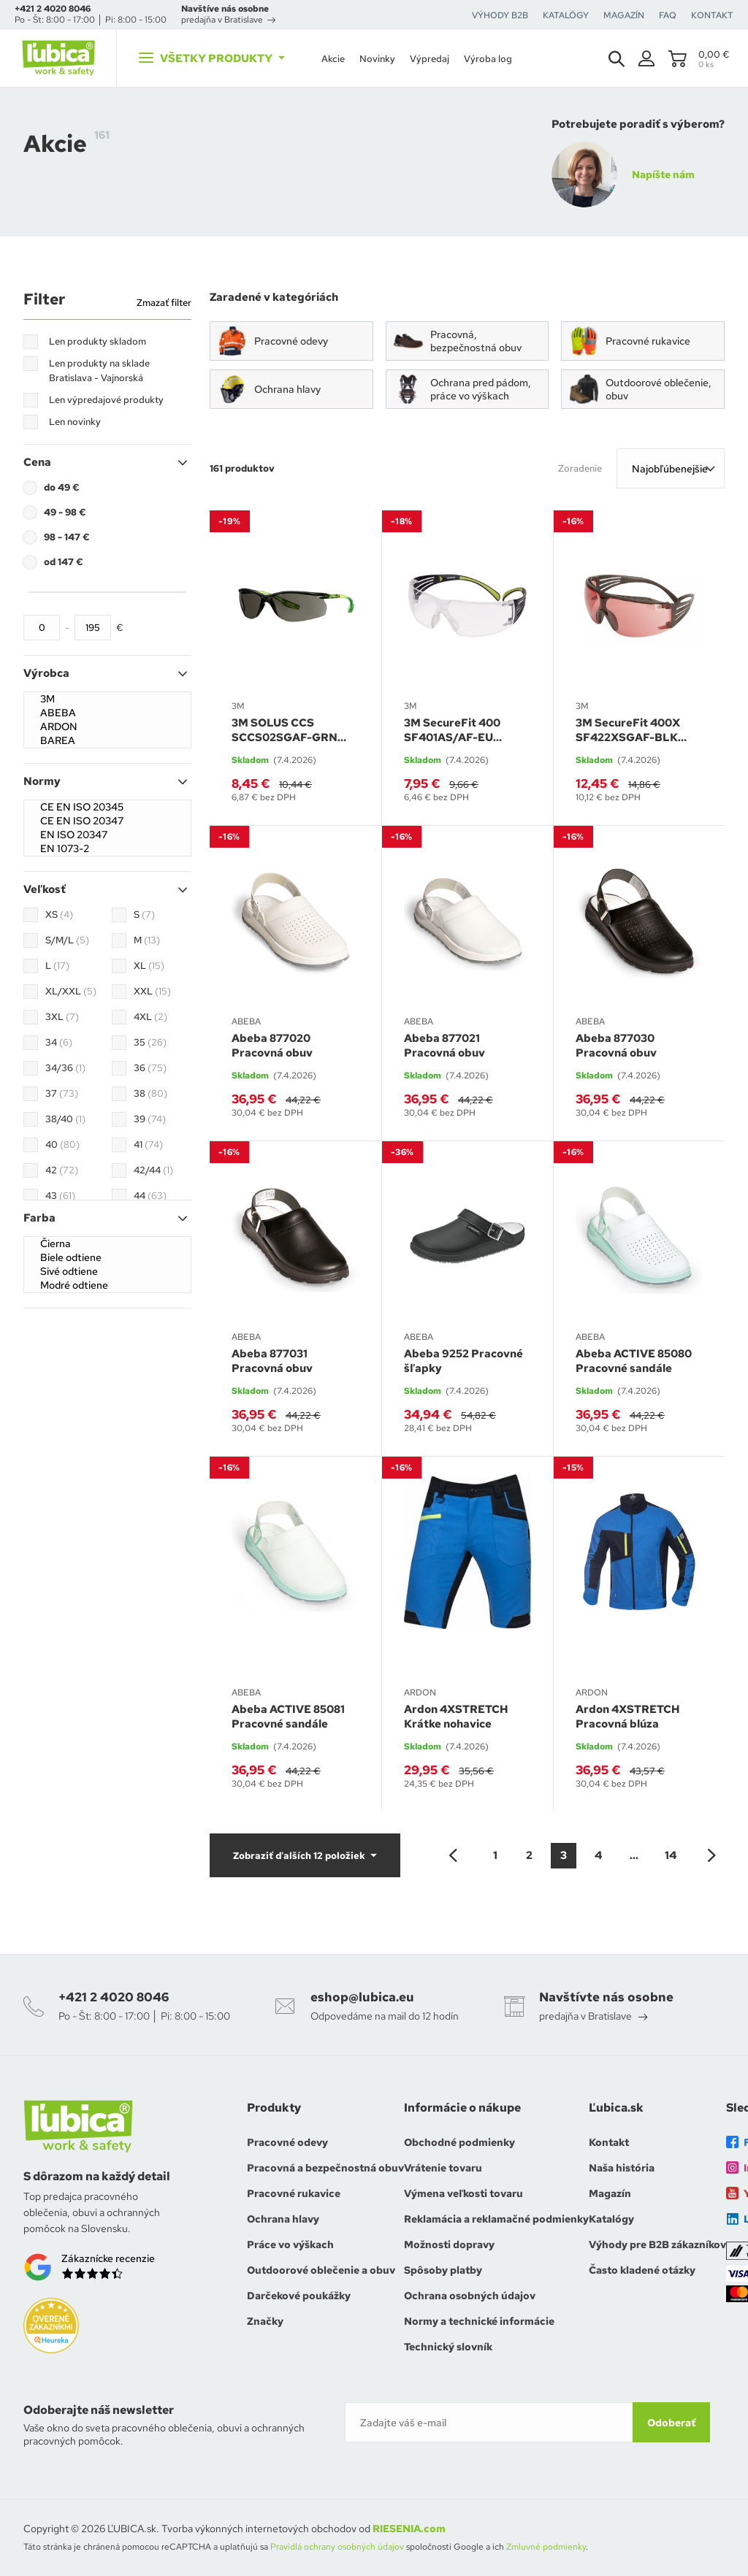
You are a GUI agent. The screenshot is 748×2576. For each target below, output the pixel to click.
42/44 (153, 1170)
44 (150, 1196)
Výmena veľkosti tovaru (463, 2193)
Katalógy (611, 2219)
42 (61, 1170)
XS (59, 915)
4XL (150, 1017)
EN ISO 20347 (107, 835)
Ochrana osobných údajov (469, 2295)
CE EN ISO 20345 (107, 807)
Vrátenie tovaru (443, 2167)
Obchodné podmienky (459, 2142)
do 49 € (62, 487)
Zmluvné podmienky (546, 2547)
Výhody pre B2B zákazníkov (657, 2244)
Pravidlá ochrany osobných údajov (337, 2547)
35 (150, 1042)
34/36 (65, 1068)
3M (107, 699)
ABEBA (107, 713)
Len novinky (75, 421)
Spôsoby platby (443, 2270)
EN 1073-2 (107, 849)
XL (149, 966)
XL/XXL (70, 991)
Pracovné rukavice (293, 2193)
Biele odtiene (107, 1258)
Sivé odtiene (107, 1272)
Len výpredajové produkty (106, 400)
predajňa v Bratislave (228, 20)
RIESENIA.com (409, 2528)
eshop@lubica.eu (362, 1997)
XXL (152, 991)
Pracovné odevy (287, 2142)
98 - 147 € (67, 537)
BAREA (107, 741)
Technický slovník (448, 2346)
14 (670, 1855)
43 (60, 1196)
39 (150, 1119)
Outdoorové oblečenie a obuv (321, 2270)
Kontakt (609, 2142)
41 (148, 1145)
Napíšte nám (663, 174)
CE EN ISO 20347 (107, 821)
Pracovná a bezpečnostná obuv (325, 2167)
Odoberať (671, 2422)
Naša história (621, 2167)
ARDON (107, 727)
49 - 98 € (65, 512)
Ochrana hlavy (283, 2219)
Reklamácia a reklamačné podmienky (496, 2219)
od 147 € (63, 562)
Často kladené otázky (642, 2270)
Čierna (107, 1244)
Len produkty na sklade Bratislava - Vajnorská (99, 370)
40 (62, 1145)
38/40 (65, 1119)
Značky (265, 2321)
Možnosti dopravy (449, 2244)
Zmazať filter (164, 302)
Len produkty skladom (97, 341)
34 (58, 1042)
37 (61, 1093)
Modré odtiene (107, 1285)
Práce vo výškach (290, 2244)
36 (150, 1068)
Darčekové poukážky (299, 2295)
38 (150, 1093)
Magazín (610, 2193)
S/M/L (67, 940)
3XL (62, 1017)
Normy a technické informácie (479, 2321)
